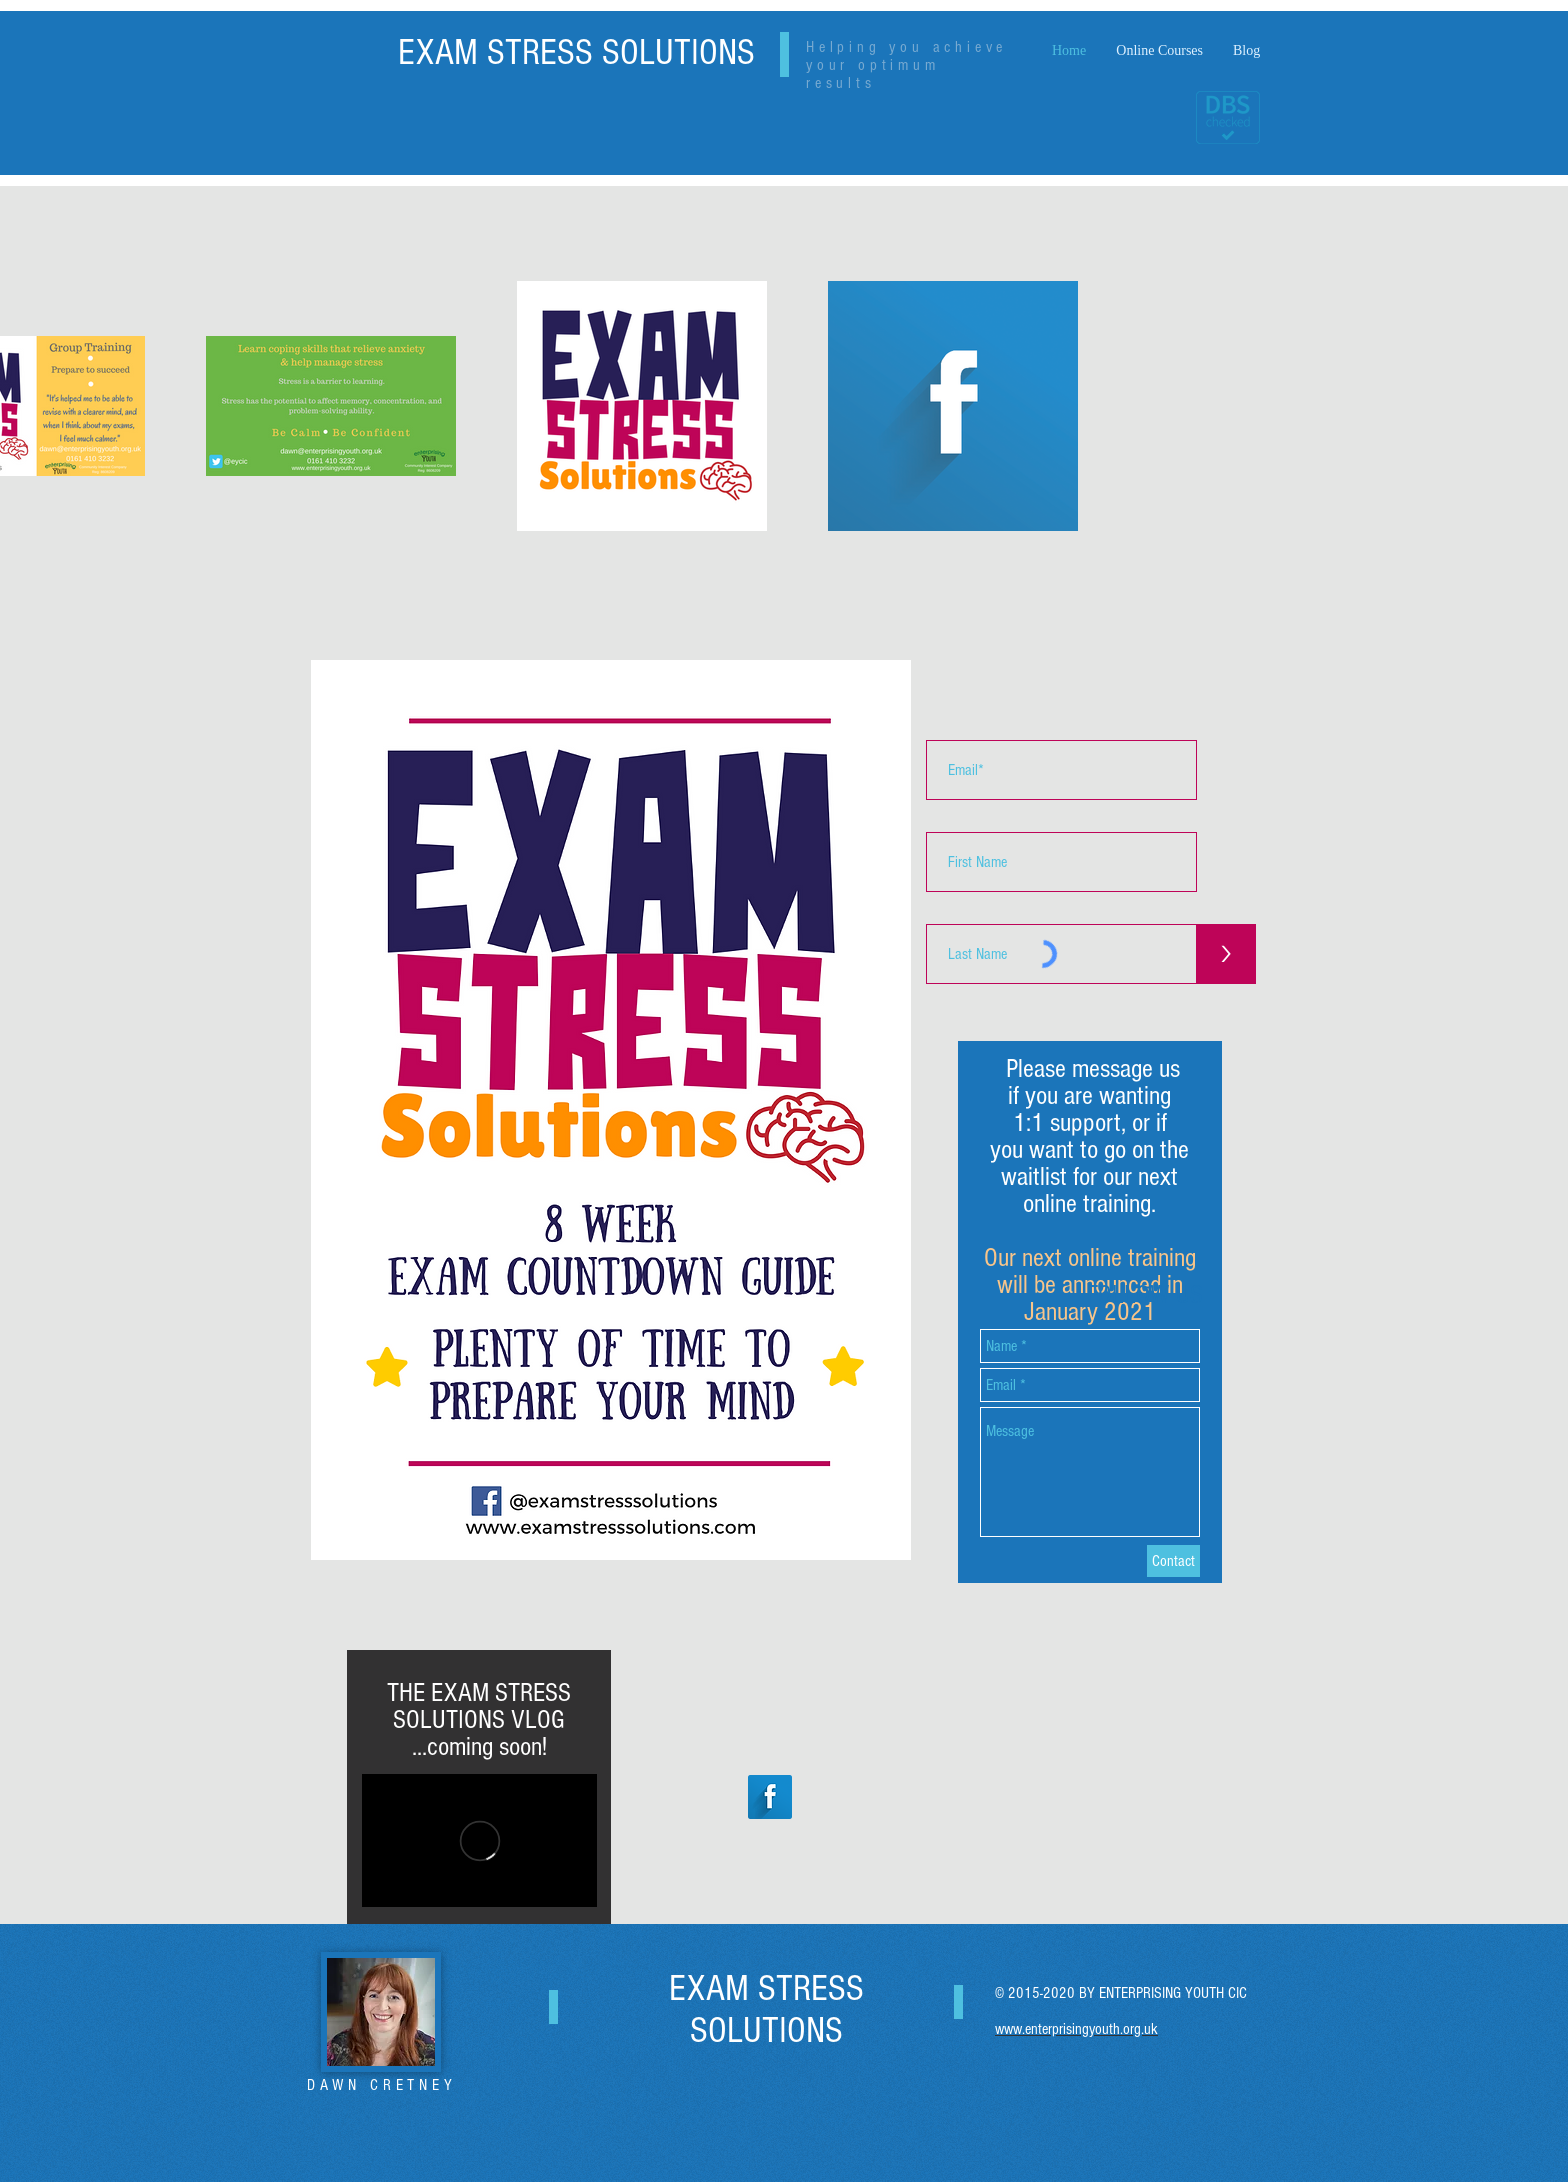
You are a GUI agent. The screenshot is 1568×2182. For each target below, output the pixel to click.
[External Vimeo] (479, 1840)
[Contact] (1173, 1561)
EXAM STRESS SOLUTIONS (576, 53)
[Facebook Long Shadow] (770, 1797)
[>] (1226, 954)
